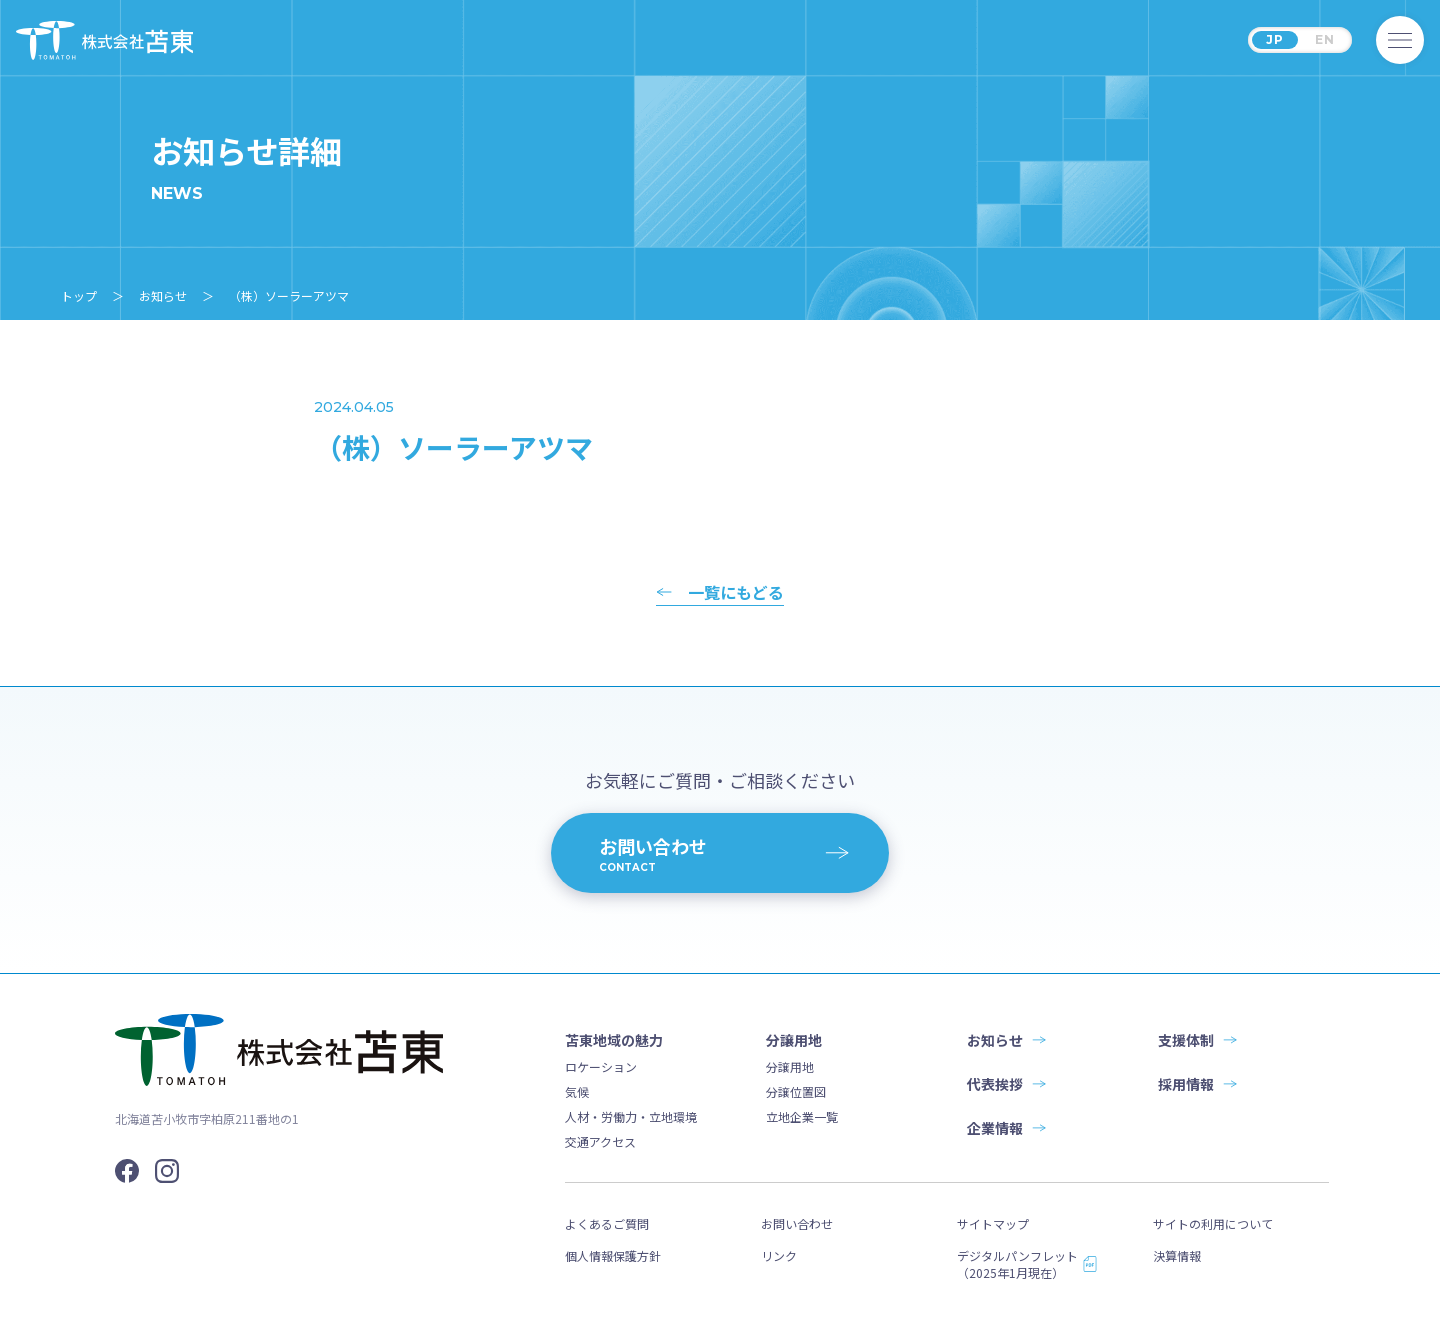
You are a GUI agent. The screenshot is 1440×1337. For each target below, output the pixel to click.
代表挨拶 (995, 1084)
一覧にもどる (736, 594)
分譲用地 (790, 1066)
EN (1325, 39)
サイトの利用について (1213, 1223)
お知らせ (995, 1040)
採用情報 (1186, 1084)
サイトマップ (993, 1223)
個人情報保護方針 (613, 1255)
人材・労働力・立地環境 (631, 1116)
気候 (577, 1091)
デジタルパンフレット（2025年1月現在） (1017, 1264)
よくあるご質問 (607, 1223)
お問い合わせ (797, 1223)
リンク (779, 1255)
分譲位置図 (796, 1091)
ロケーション (601, 1066)
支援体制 (1186, 1040)
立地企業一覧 (802, 1116)
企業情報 (995, 1128)
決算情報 (1177, 1255)
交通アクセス (600, 1141)
